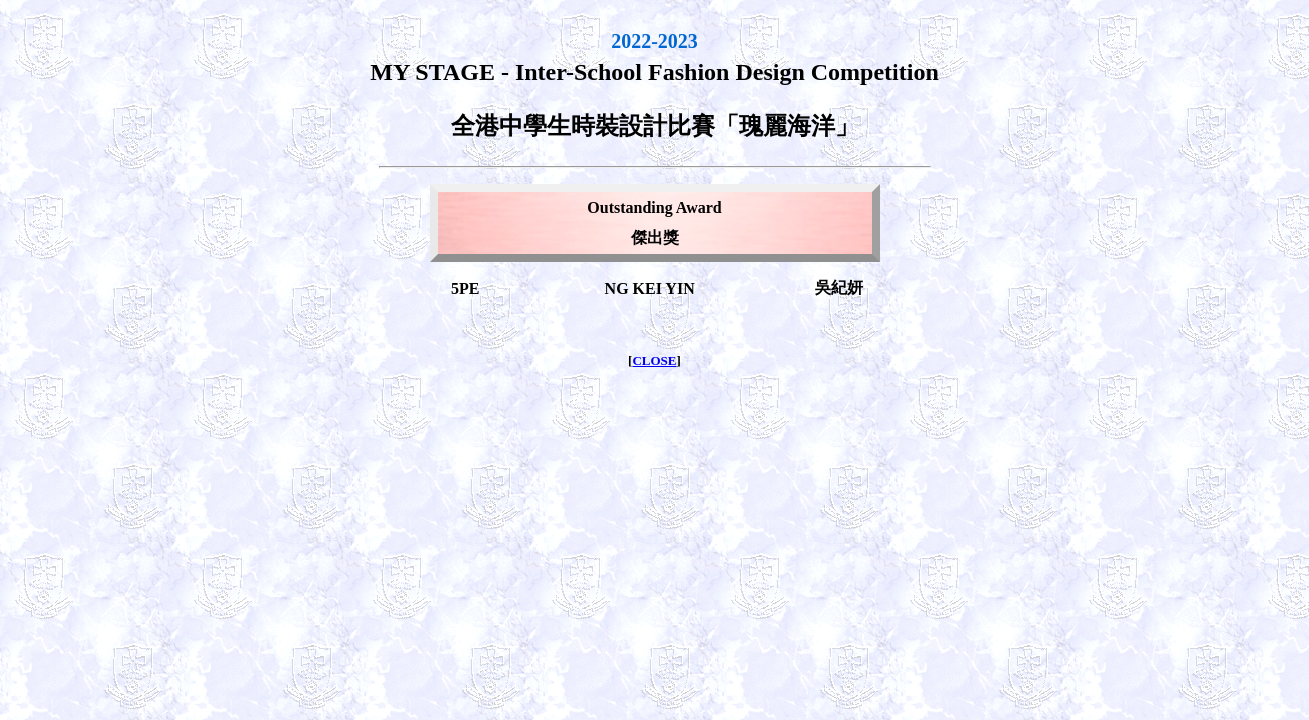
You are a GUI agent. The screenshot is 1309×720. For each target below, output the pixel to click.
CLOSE (654, 360)
